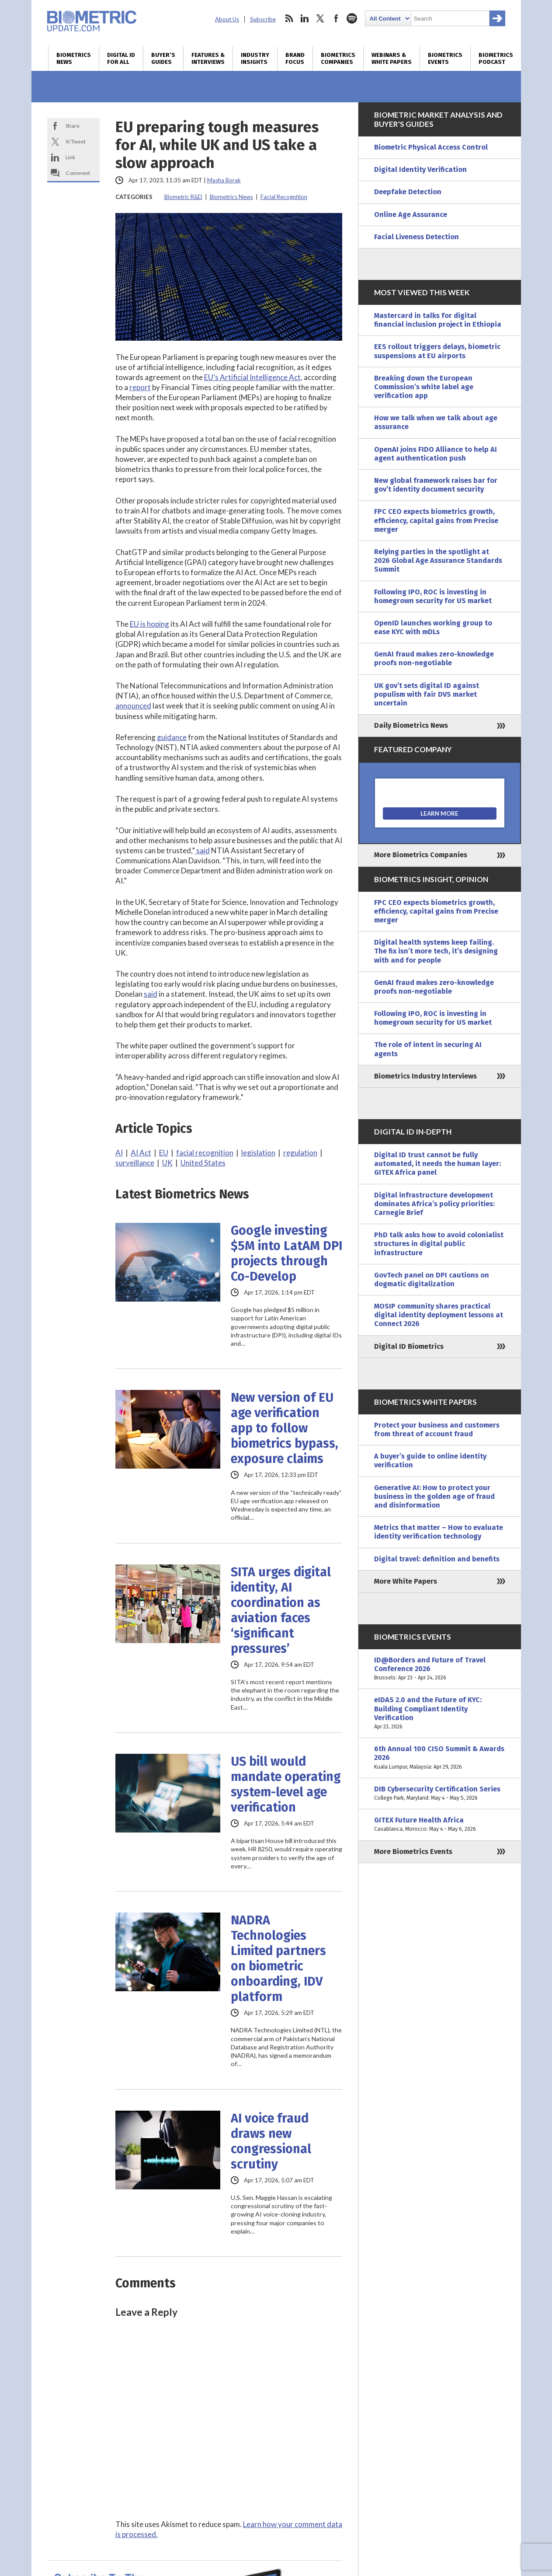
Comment (78, 173)
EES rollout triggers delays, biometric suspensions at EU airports (437, 351)
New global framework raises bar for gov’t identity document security (435, 484)
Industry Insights (255, 59)
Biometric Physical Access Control (431, 147)
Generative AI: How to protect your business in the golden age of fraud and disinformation (434, 1496)
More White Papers (405, 1581)
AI (119, 1152)
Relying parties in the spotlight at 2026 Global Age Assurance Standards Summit (438, 560)
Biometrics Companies (338, 59)
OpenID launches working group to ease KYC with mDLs (433, 627)
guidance (172, 737)
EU (163, 1152)
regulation (300, 1152)
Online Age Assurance (410, 214)
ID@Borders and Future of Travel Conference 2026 (439, 1669)
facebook (336, 18)
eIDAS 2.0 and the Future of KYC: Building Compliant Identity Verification (439, 1713)
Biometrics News (73, 59)
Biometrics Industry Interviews (425, 1076)
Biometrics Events (445, 59)
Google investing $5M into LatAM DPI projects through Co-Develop (286, 1253)
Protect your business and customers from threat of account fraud (437, 1429)
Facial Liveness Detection (416, 237)
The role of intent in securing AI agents (428, 1049)
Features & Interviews (208, 59)
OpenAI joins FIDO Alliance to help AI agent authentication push (435, 453)
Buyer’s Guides (163, 59)
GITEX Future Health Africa (439, 1824)
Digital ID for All (121, 59)
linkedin (304, 18)
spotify (352, 18)
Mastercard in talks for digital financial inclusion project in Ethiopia (437, 319)
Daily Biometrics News (411, 725)
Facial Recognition (283, 196)
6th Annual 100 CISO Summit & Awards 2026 (439, 1758)
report (140, 387)
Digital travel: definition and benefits (437, 1559)
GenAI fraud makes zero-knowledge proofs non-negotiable (434, 658)
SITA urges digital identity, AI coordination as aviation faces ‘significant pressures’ (281, 1610)
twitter (320, 18)
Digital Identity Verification (420, 169)
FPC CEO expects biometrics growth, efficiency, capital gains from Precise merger (436, 520)
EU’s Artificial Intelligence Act (252, 377)
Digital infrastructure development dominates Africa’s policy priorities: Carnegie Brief (434, 1204)
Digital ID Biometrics (409, 1346)
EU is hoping (149, 623)
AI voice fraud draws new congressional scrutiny (271, 2141)
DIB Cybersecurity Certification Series (439, 1793)
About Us (227, 19)
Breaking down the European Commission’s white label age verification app (423, 387)
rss (289, 18)
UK (167, 1162)
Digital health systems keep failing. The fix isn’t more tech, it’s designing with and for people (436, 951)
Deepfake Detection (407, 192)
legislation (258, 1152)
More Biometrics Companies (420, 855)
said (202, 850)
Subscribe (263, 19)
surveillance (134, 1162)
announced (133, 705)
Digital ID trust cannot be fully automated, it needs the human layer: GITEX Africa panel (437, 1163)
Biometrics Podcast (496, 59)
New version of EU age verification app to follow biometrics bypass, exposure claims (284, 1428)
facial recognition (204, 1152)
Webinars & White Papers (391, 59)
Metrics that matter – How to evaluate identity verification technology (438, 1531)
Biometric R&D (183, 196)
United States (203, 1162)
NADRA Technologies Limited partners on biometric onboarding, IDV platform (278, 1958)
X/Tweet (76, 141)
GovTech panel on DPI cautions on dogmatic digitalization (431, 1279)
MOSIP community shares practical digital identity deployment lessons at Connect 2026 (438, 1315)
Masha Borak (224, 180)
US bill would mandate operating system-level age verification (286, 1784)
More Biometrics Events (413, 1851)
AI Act (141, 1152)
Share (73, 125)
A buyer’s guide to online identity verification (430, 1460)
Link (70, 157)
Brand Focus (295, 59)
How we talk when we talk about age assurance (435, 422)
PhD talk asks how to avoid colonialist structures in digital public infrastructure (438, 1244)
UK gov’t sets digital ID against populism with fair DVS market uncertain (426, 694)
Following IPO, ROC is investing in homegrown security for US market (433, 596)
